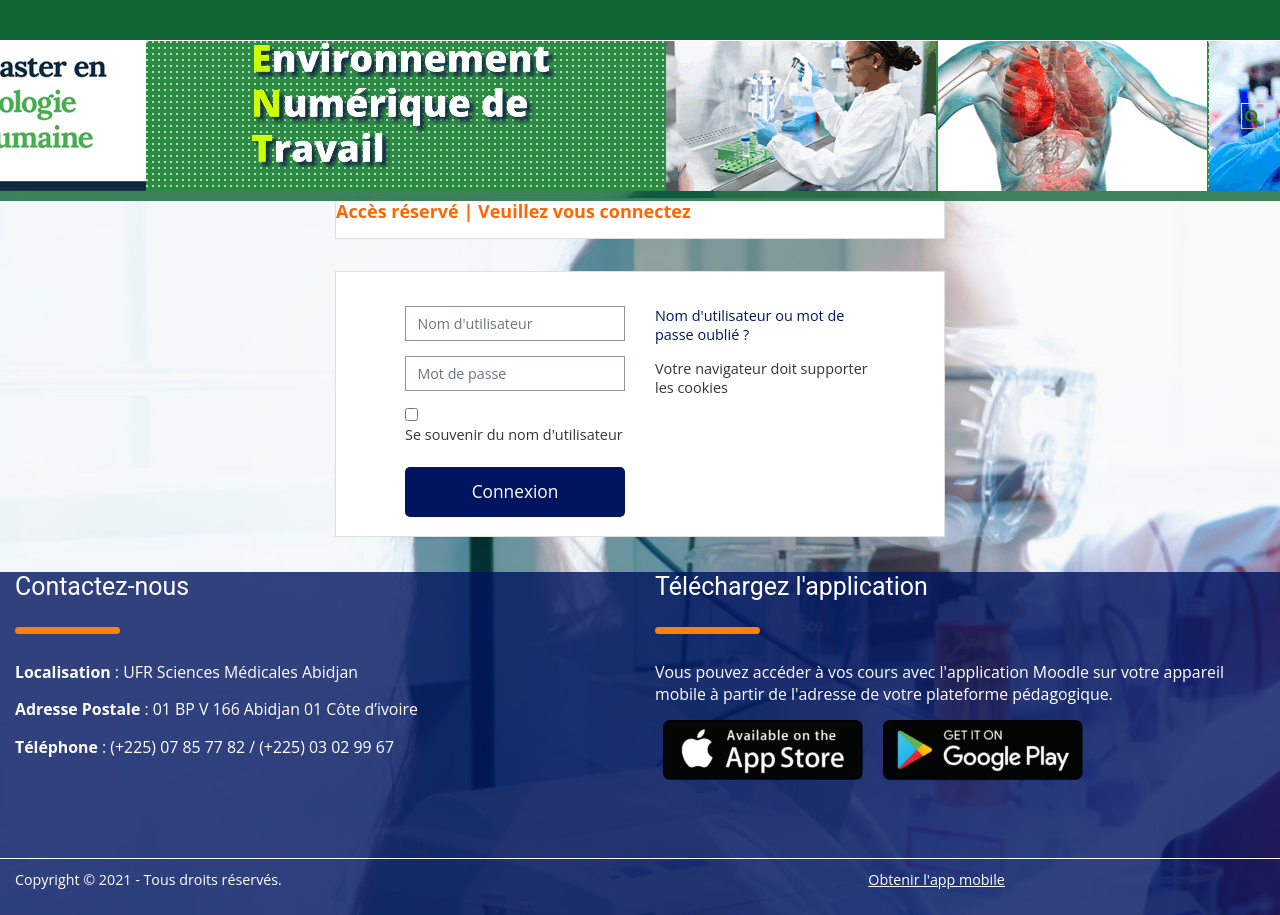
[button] (1253, 116)
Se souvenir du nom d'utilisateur (514, 434)
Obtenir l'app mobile (936, 879)
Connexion (515, 491)
